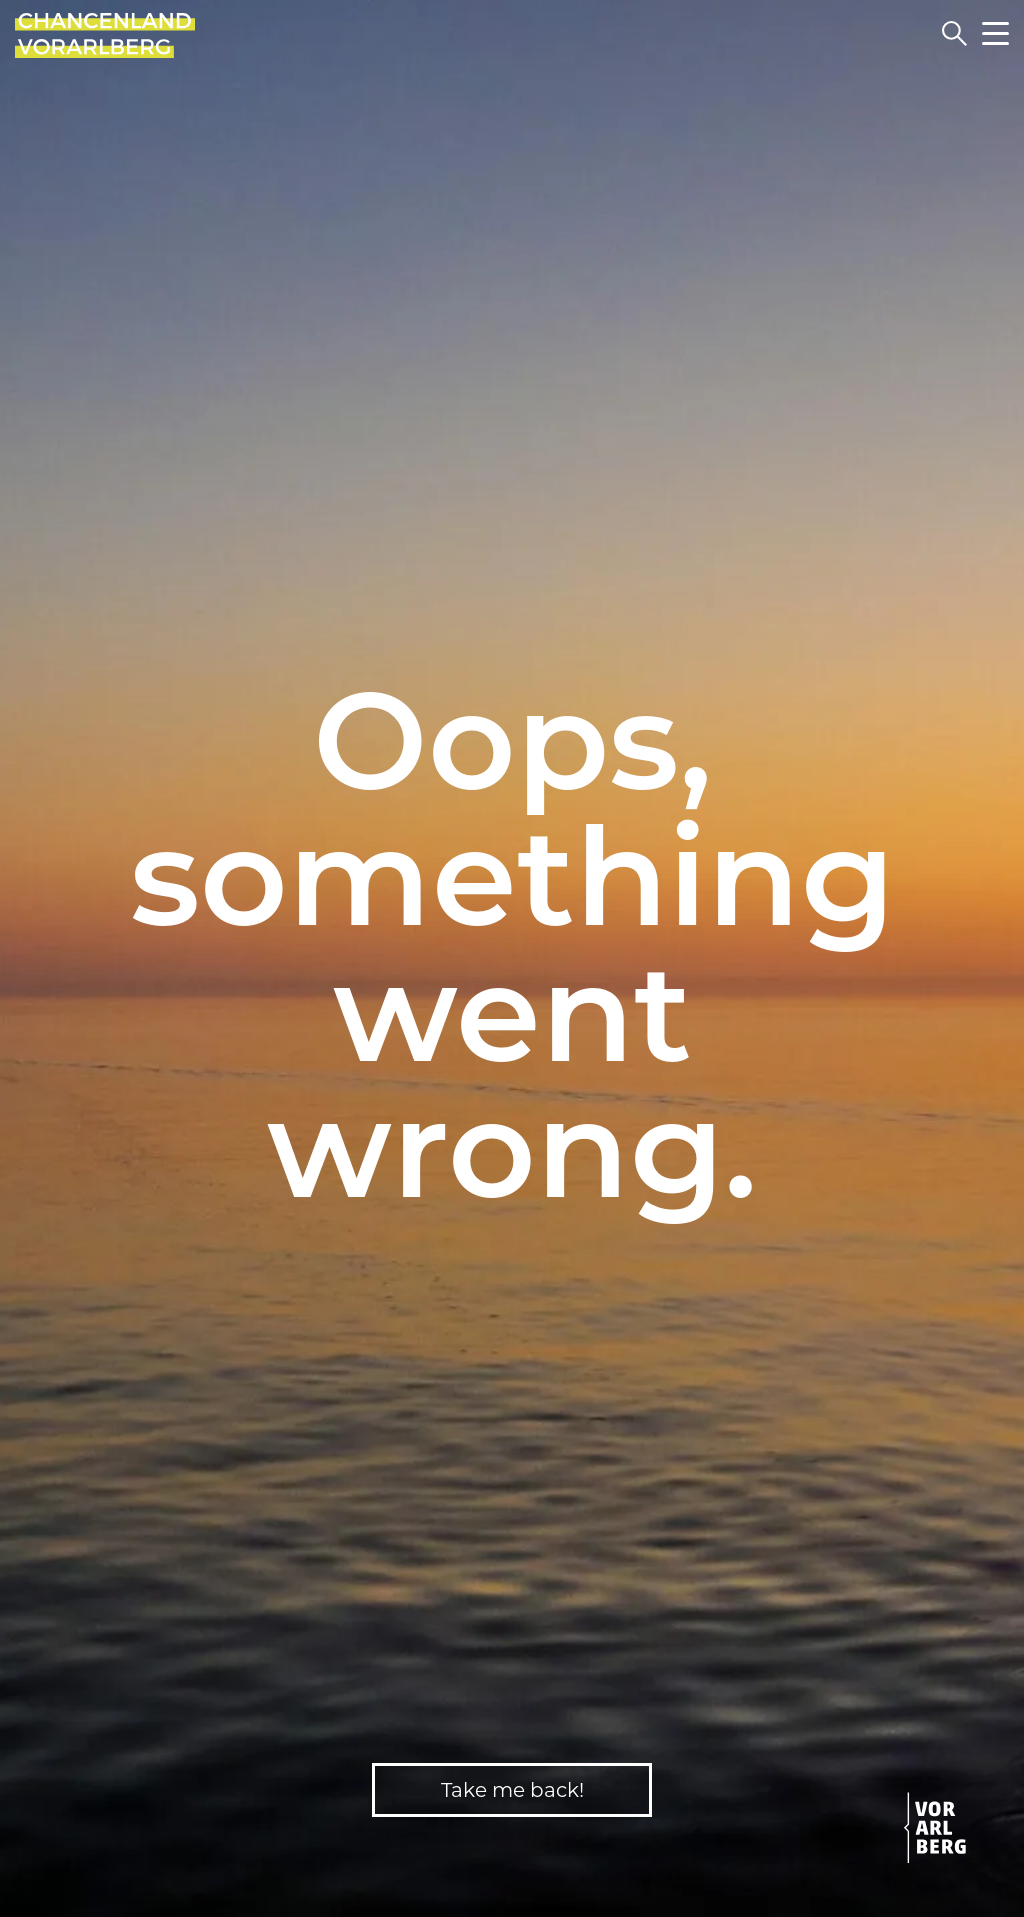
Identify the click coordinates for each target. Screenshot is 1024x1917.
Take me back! (512, 1790)
